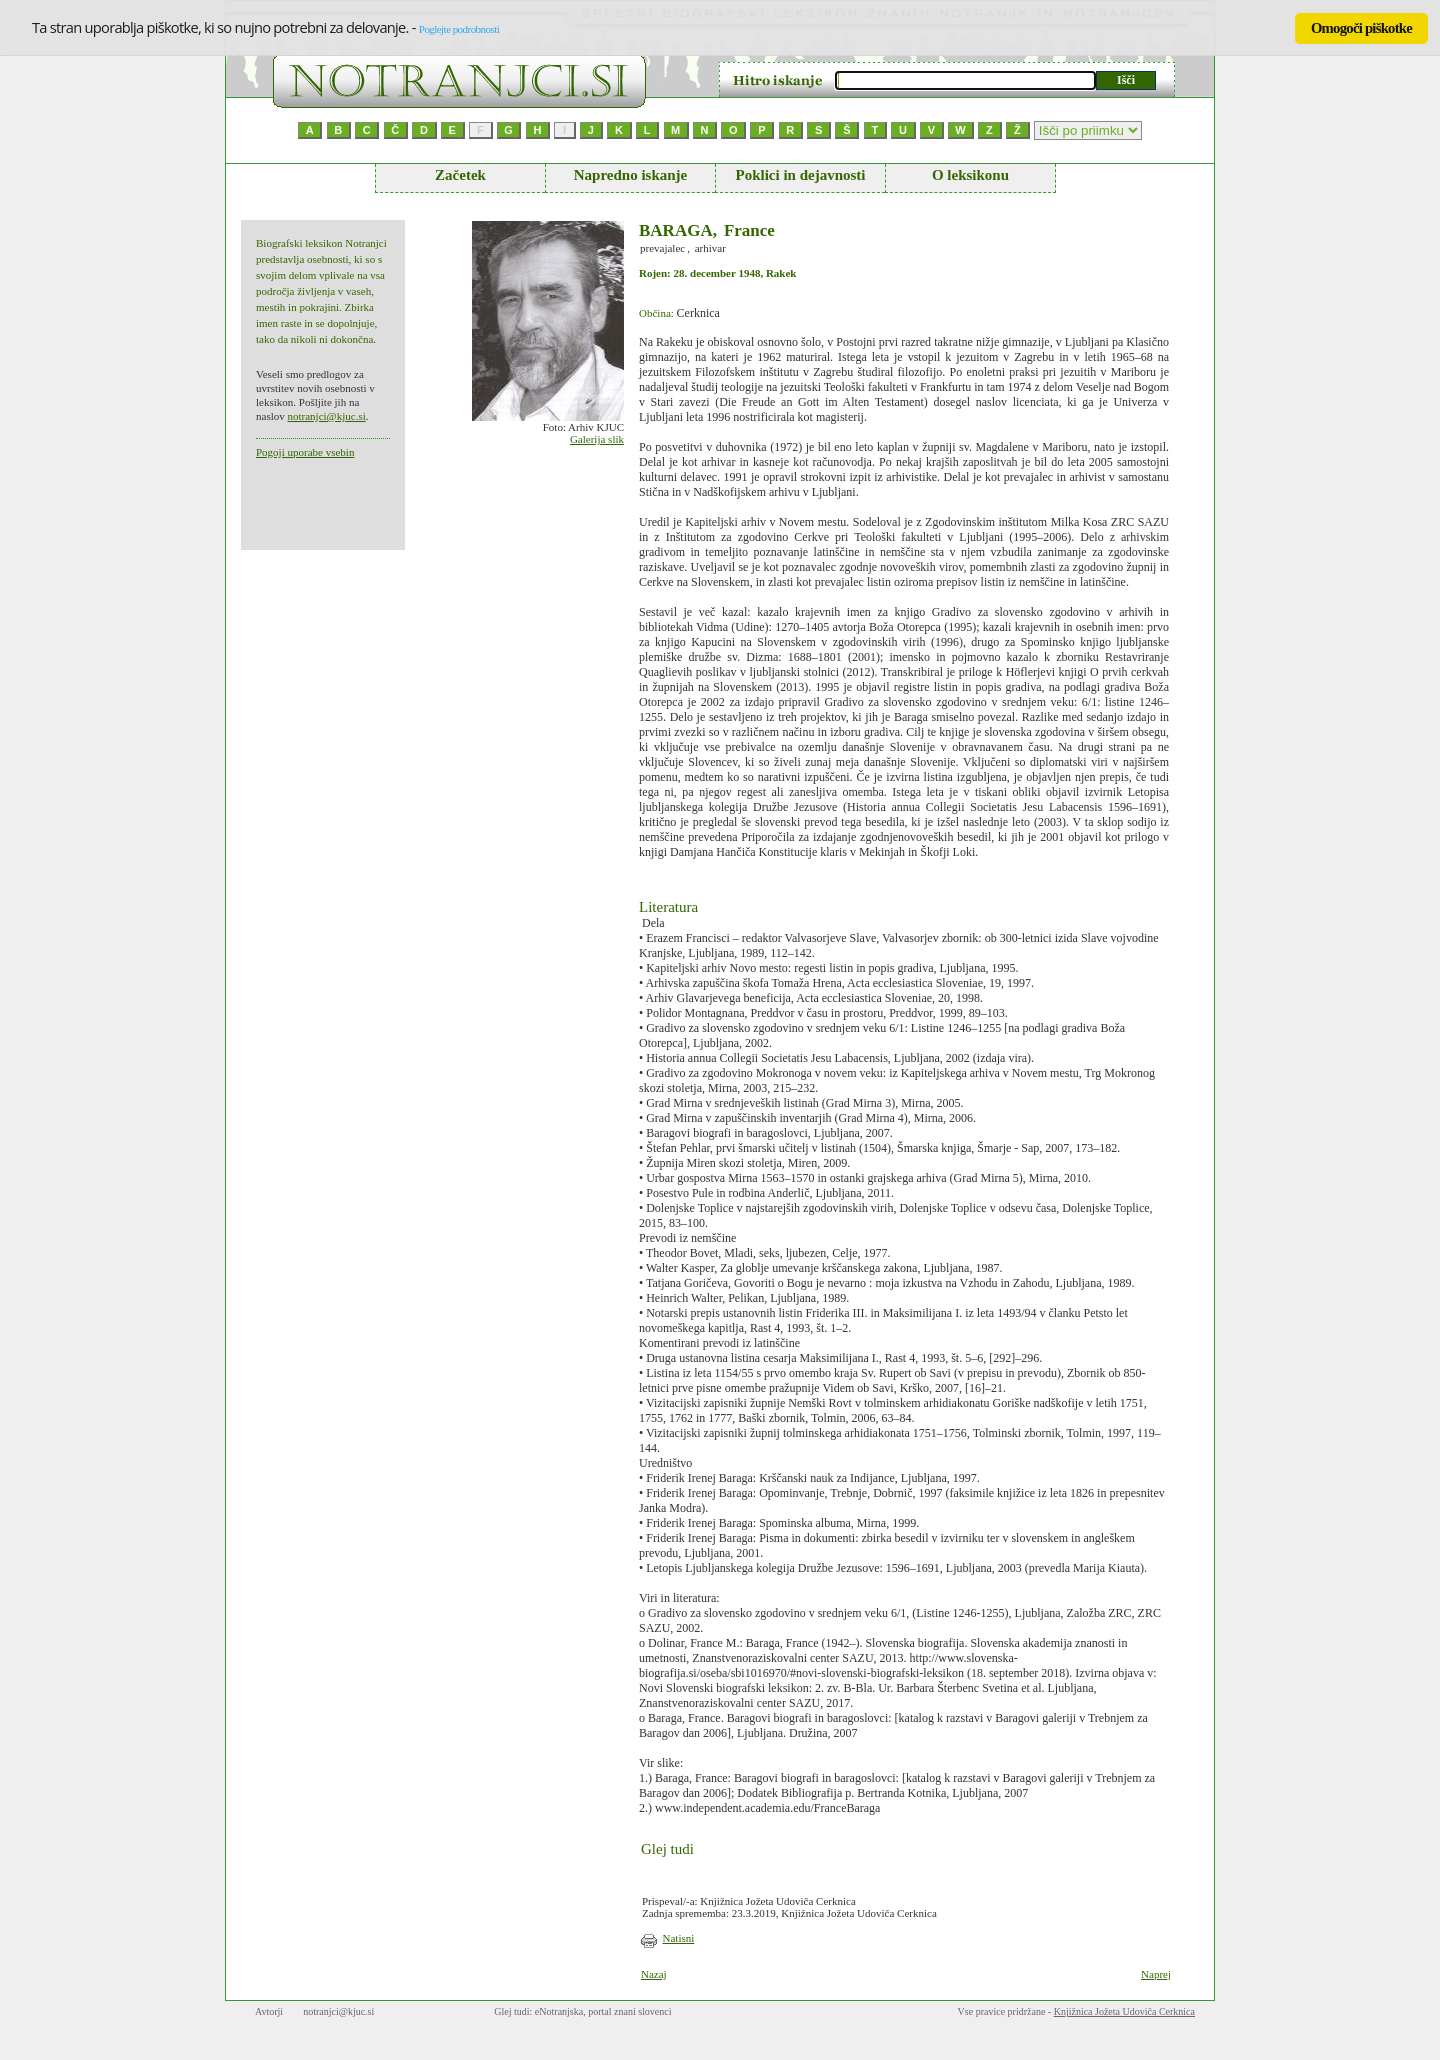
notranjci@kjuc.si (326, 416)
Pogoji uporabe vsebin (305, 452)
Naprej (1156, 1974)
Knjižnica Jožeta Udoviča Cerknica (1124, 2011)
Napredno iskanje (631, 175)
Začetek (460, 175)
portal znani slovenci (629, 2011)
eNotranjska (559, 2011)
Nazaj (654, 1974)
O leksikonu (970, 175)
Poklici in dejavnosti (800, 175)
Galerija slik (597, 439)
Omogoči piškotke (1361, 28)
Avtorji (269, 2011)
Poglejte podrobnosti (459, 29)
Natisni (679, 1938)
